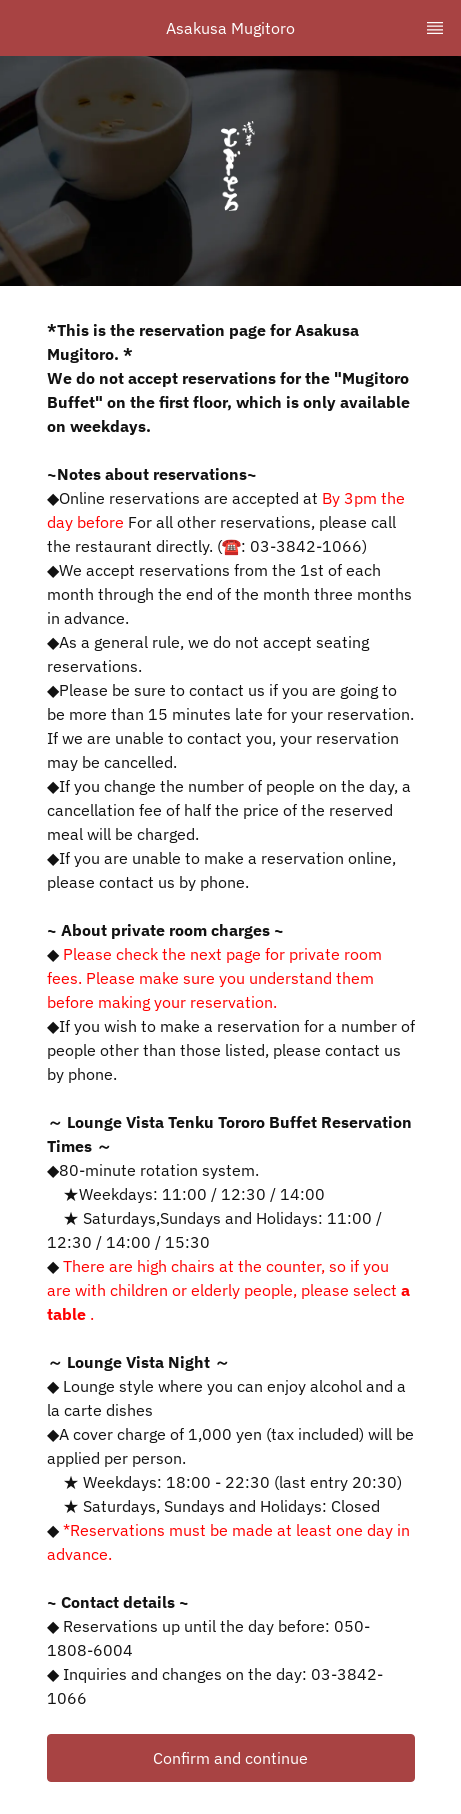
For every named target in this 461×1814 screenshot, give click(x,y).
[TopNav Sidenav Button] (435, 28)
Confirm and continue (230, 1758)
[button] (231, 1758)
